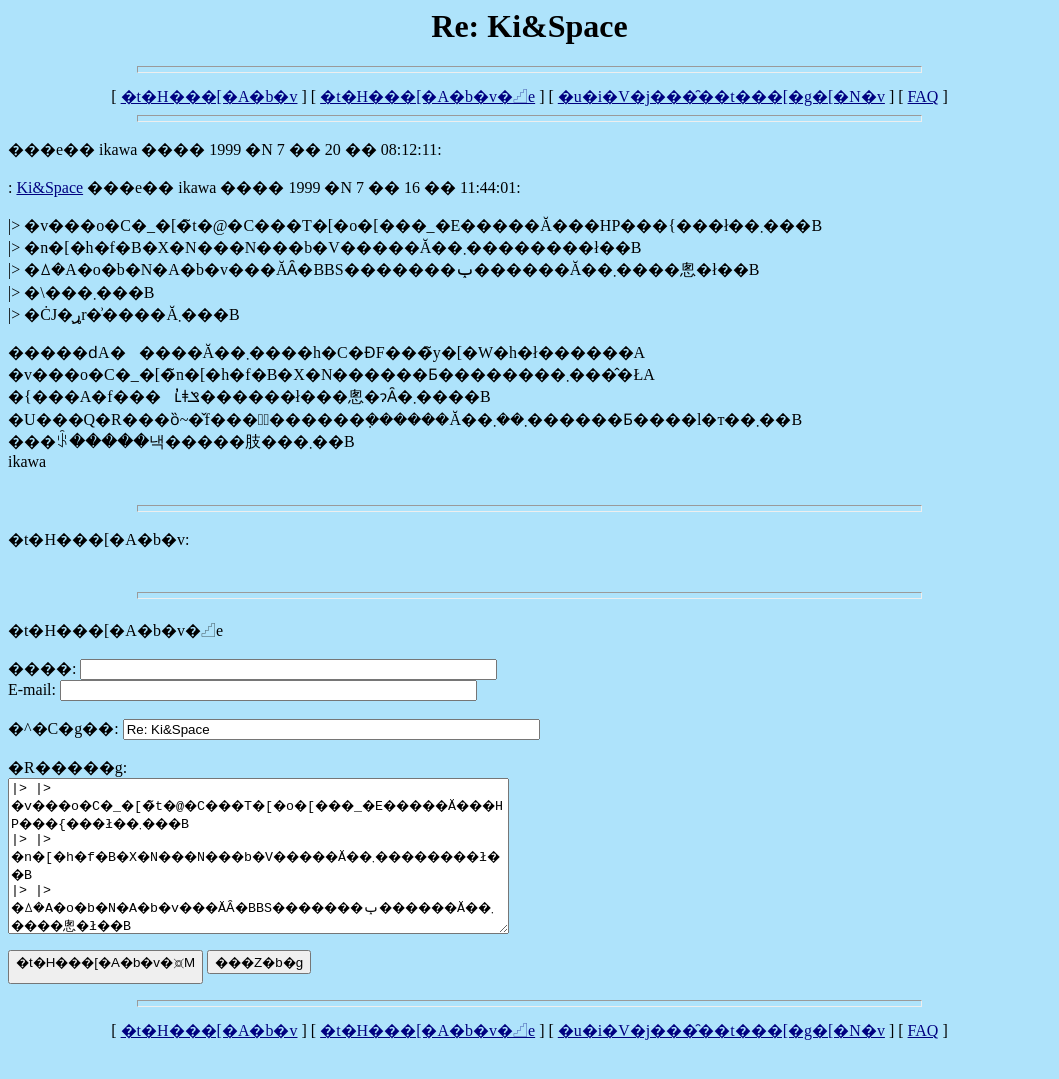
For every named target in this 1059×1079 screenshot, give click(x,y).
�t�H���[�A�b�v (209, 96)
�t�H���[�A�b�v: (98, 539)
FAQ (923, 96)
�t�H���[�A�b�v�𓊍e (427, 96)
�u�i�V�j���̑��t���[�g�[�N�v (721, 96)
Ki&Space (49, 187)
